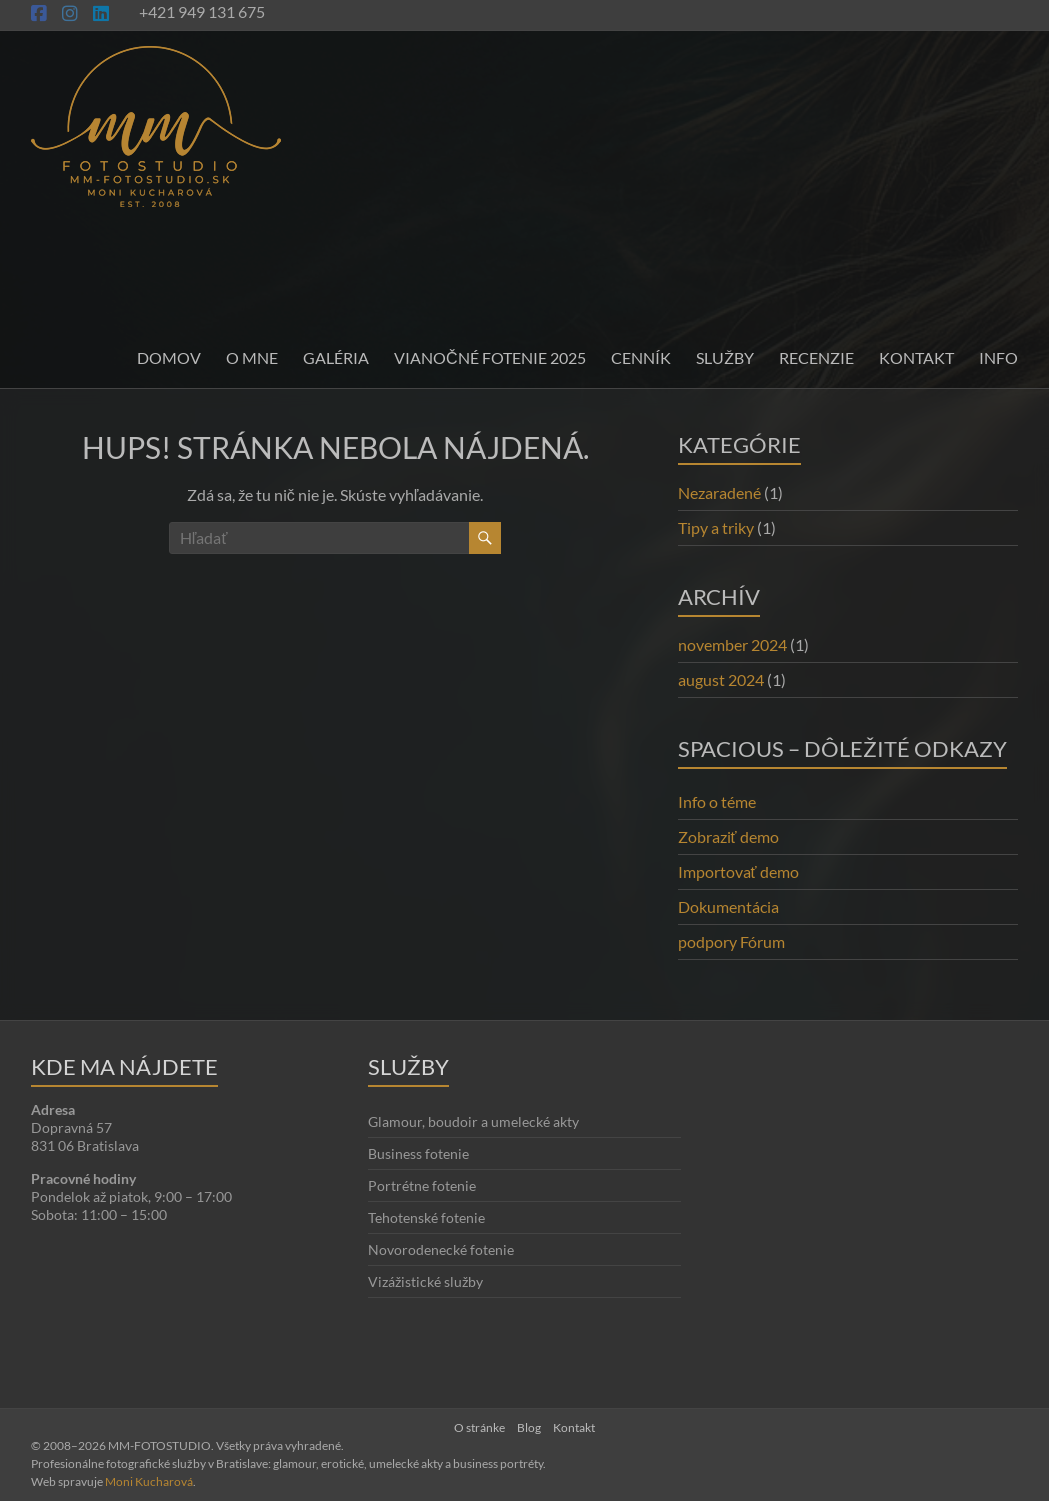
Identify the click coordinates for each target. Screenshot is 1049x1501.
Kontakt (916, 357)
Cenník (641, 357)
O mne (252, 357)
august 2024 (721, 679)
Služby (725, 357)
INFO (998, 357)
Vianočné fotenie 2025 (490, 357)
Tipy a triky (716, 527)
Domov (169, 357)
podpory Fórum (731, 941)
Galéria (336, 357)
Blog (529, 1427)
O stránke (479, 1427)
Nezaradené (719, 492)
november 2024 (732, 644)
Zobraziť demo (728, 836)
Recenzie (816, 357)
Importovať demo (738, 871)
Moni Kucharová (149, 1481)
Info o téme (717, 801)
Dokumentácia (728, 906)
